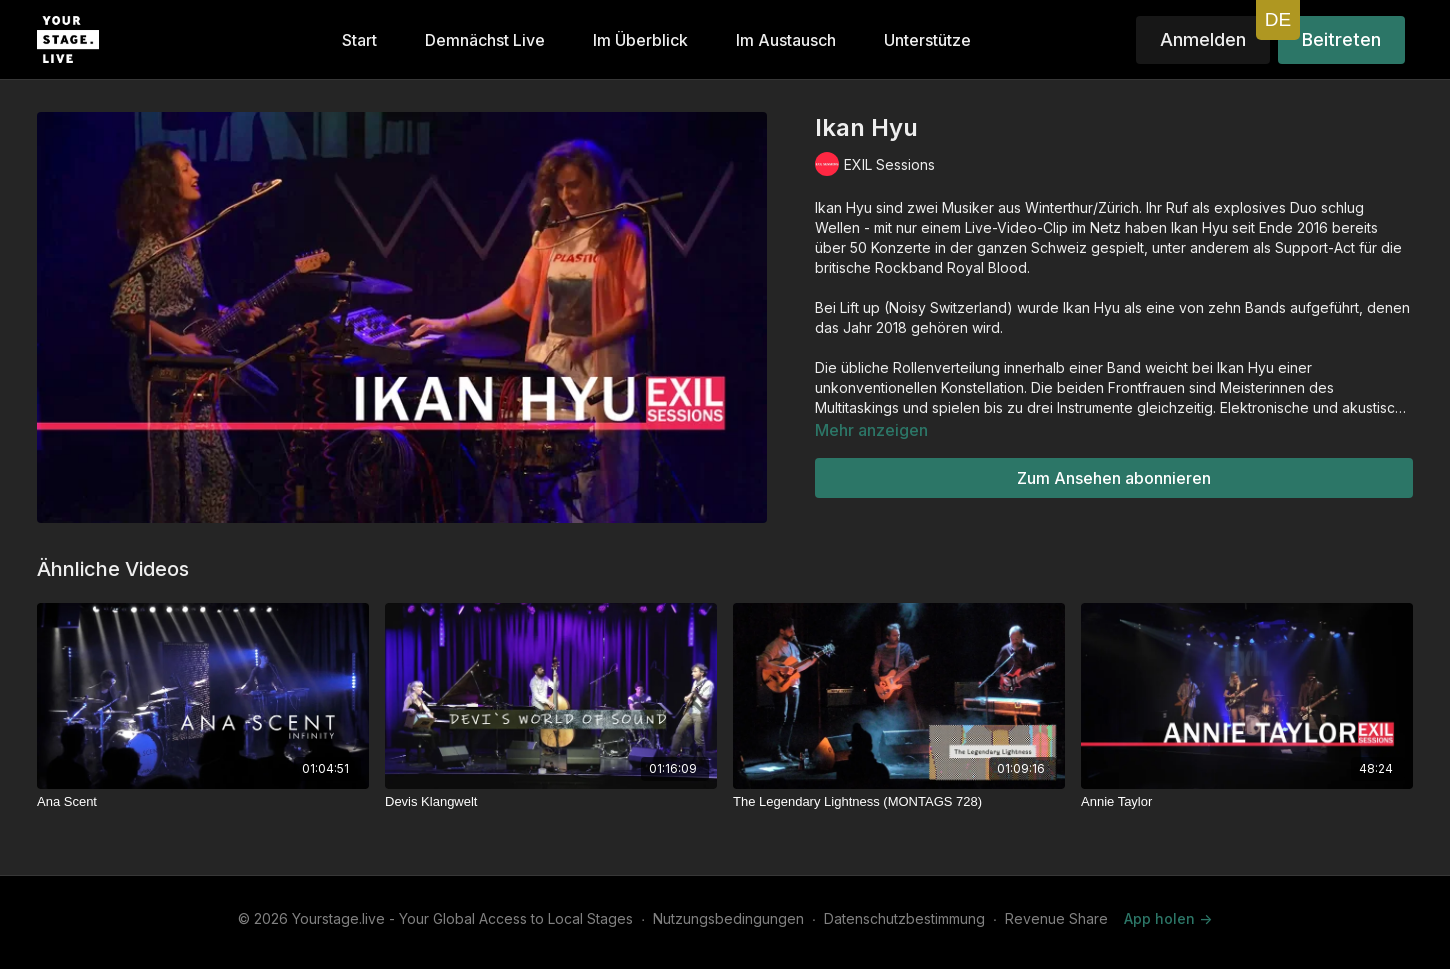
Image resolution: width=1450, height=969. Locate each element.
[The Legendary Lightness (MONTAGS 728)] (899, 802)
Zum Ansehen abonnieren (1114, 478)
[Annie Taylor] (1247, 802)
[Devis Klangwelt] (551, 802)
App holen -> (1168, 918)
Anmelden (1203, 39)
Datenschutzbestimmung (904, 918)
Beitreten (1341, 39)
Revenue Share (1056, 918)
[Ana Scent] (203, 802)
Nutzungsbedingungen (728, 918)
